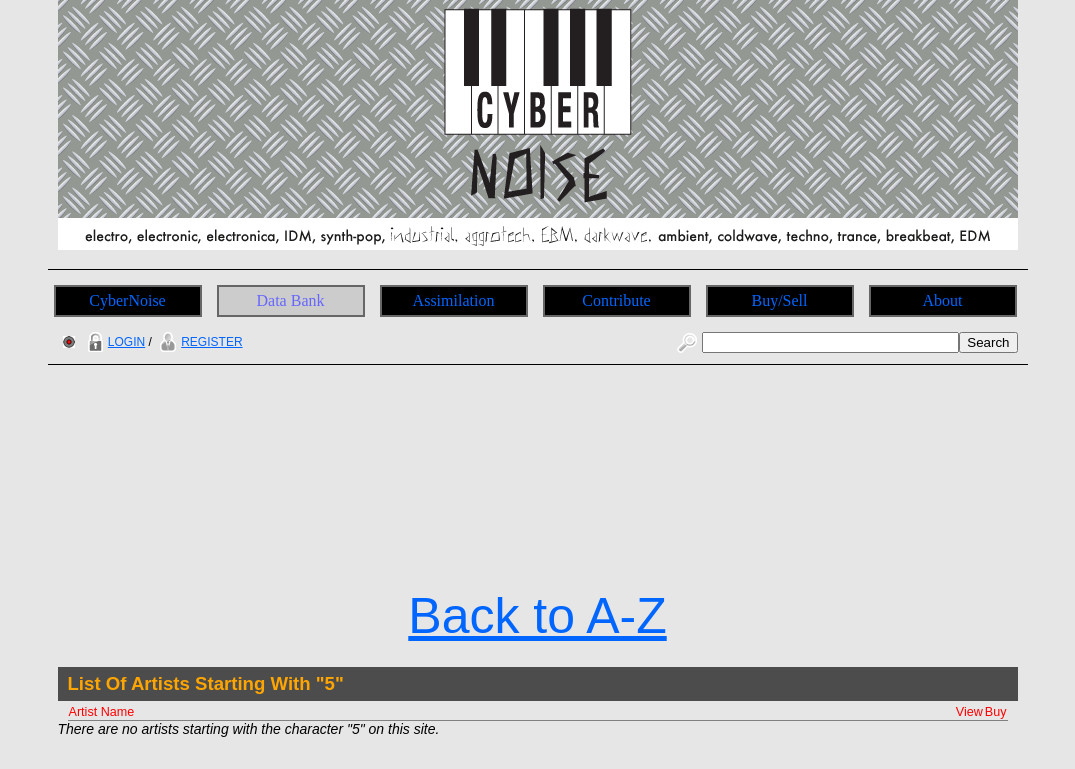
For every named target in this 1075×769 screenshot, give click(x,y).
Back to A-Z (537, 616)
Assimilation (454, 300)
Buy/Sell (779, 300)
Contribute (616, 300)
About (943, 300)
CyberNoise (127, 300)
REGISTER (198, 342)
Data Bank (291, 300)
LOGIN (114, 342)
